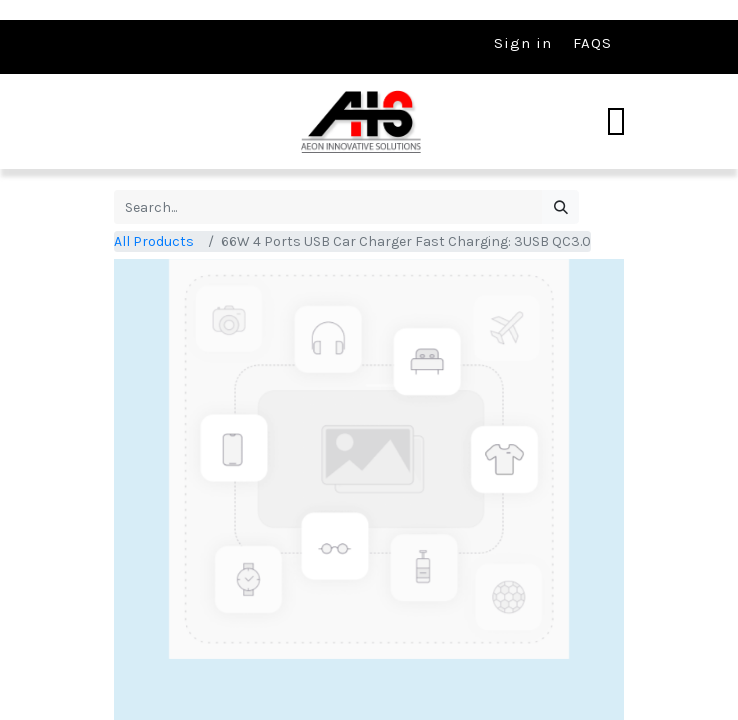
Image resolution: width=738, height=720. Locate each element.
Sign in (523, 43)
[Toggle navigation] (616, 122)
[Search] (560, 207)
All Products (154, 241)
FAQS (592, 43)
